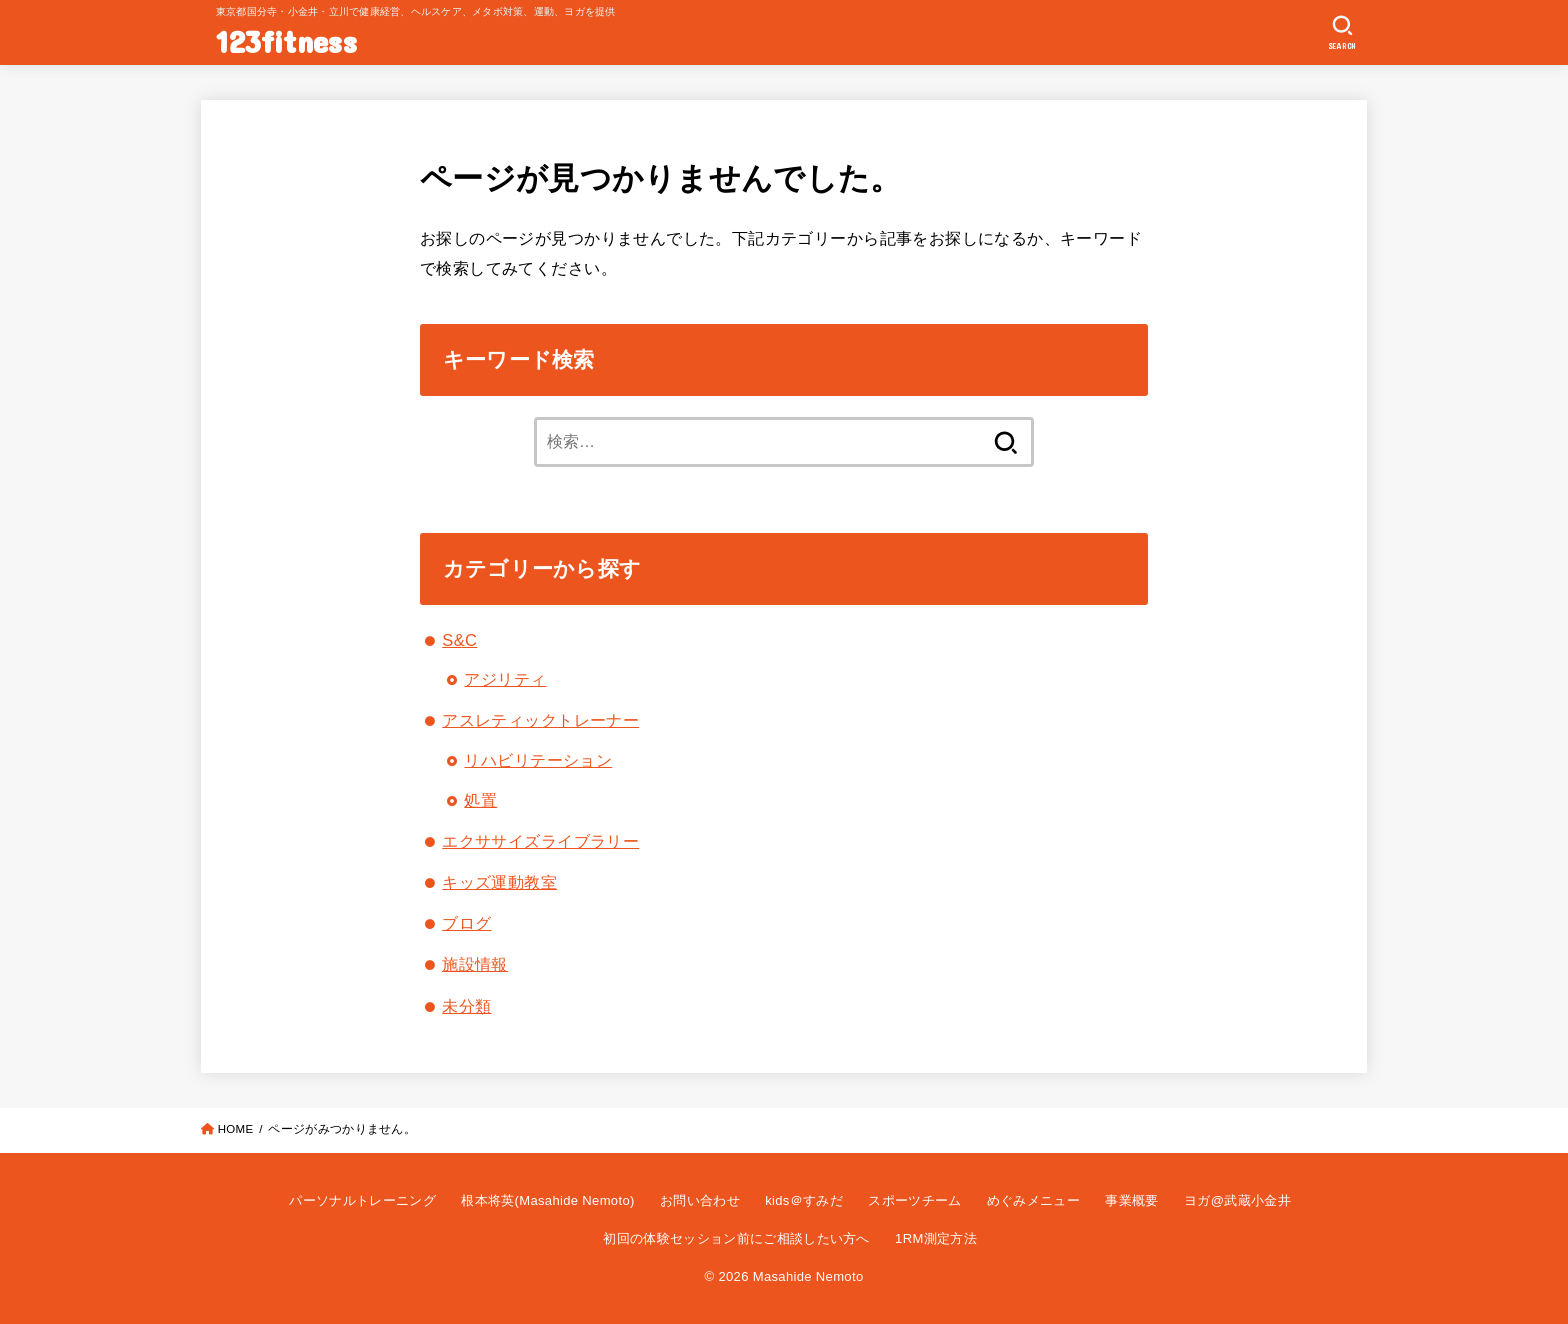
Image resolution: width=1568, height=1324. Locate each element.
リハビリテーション (538, 760)
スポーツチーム (914, 1200)
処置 (480, 800)
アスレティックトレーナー (540, 720)
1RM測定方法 (936, 1238)
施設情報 (475, 964)
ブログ (466, 923)
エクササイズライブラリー (540, 841)
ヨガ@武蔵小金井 (1237, 1200)
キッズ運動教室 (499, 882)
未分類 (466, 1006)
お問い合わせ (700, 1200)
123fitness (286, 40)
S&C (459, 640)
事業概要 (1131, 1200)
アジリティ (505, 679)
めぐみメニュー (1033, 1200)
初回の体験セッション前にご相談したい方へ (736, 1238)
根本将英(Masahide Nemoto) (547, 1200)
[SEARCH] (1342, 33)
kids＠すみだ (804, 1200)
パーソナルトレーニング (362, 1200)
